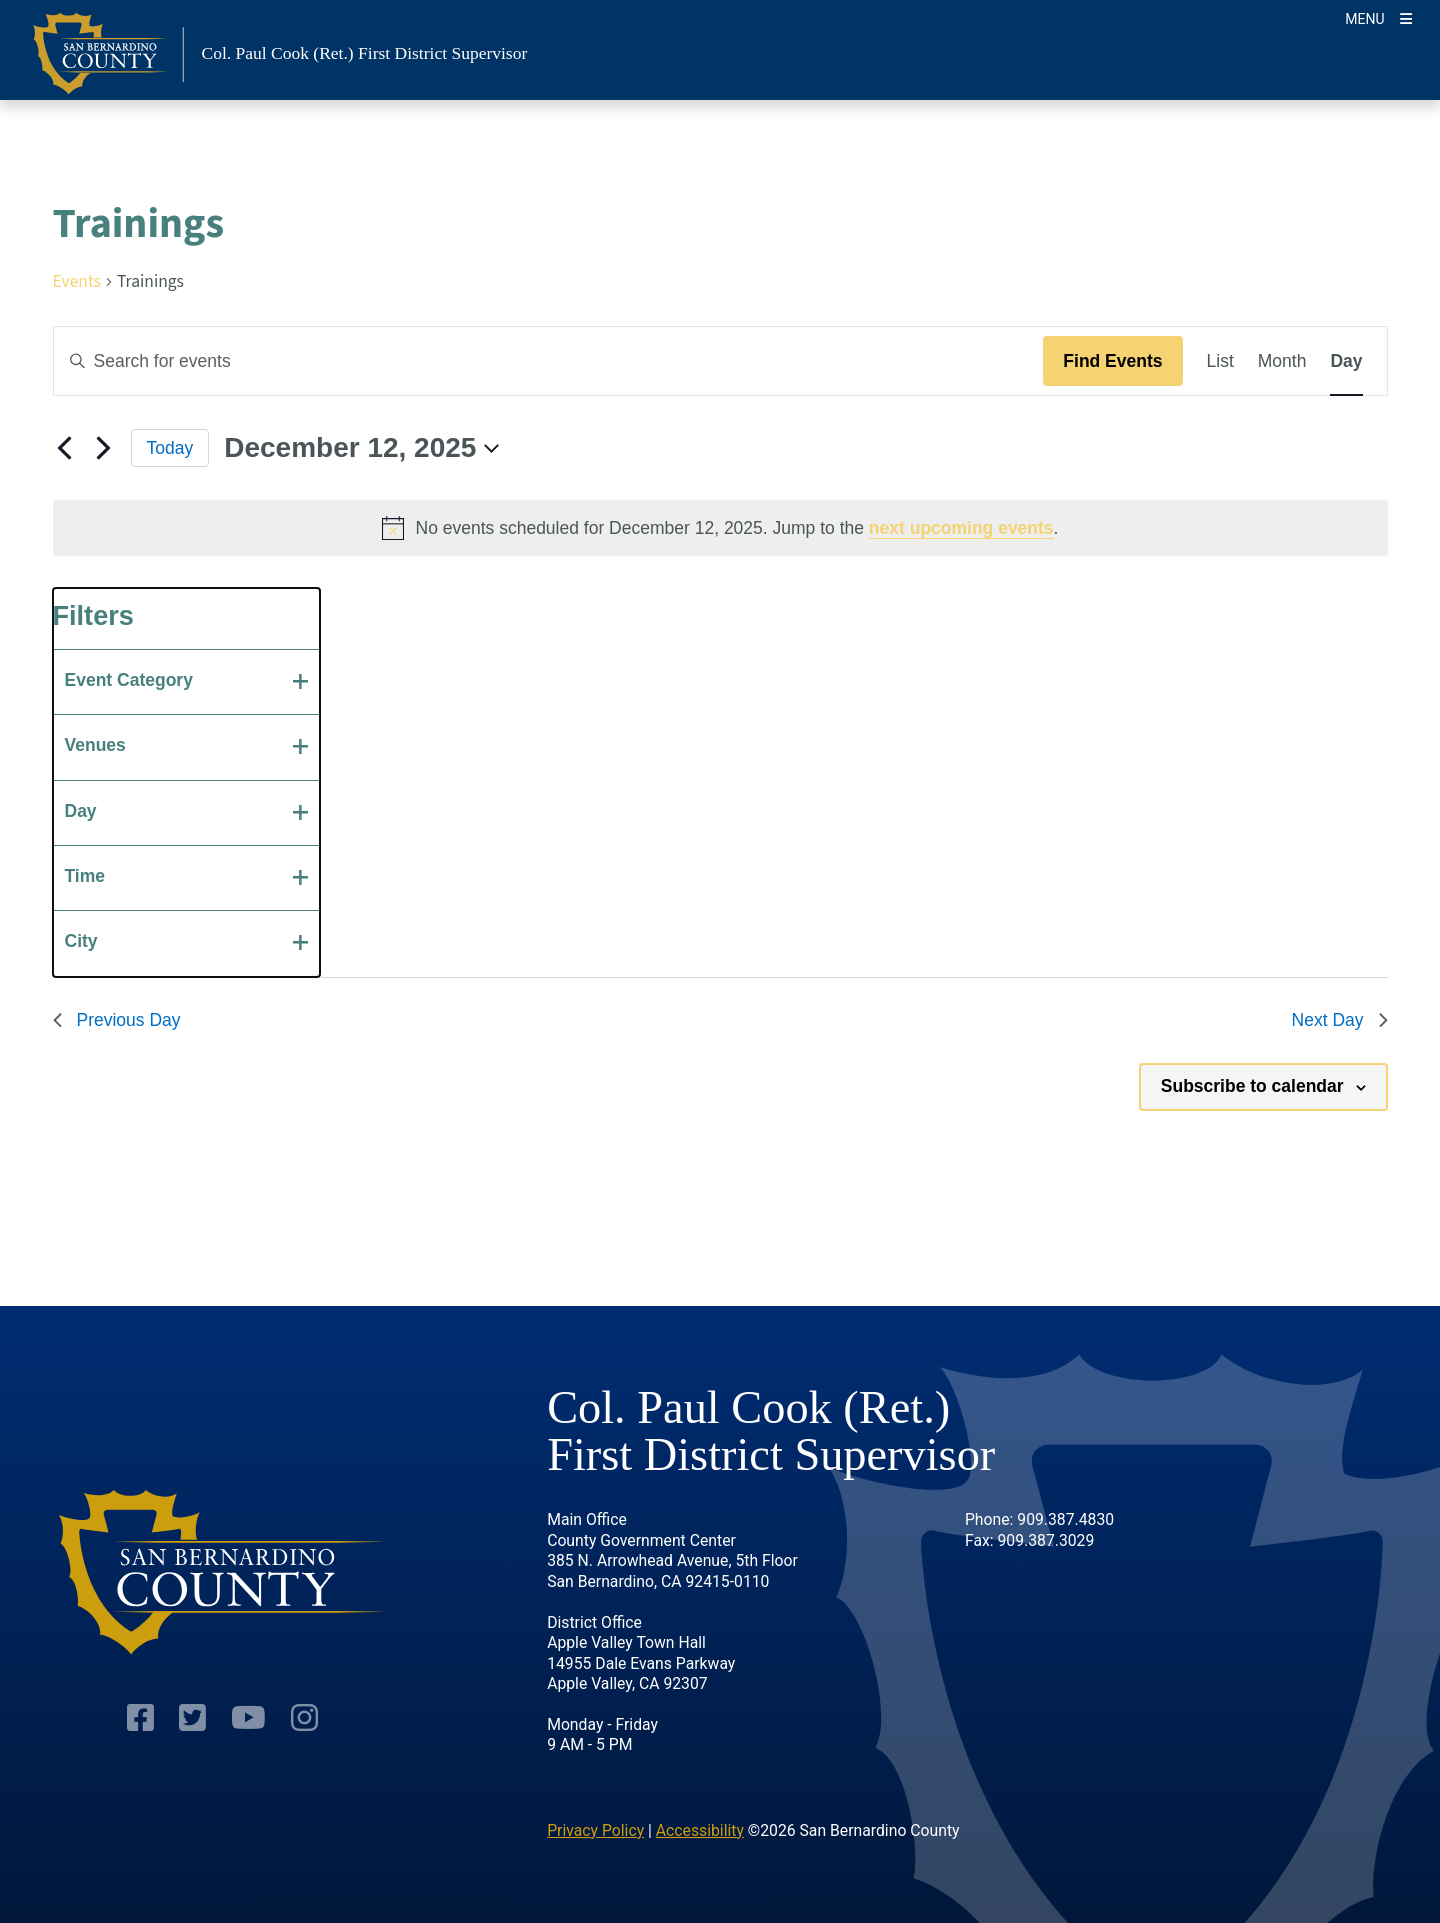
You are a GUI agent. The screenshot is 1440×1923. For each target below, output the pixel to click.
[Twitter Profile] (192, 1719)
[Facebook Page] (140, 1719)
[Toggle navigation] (1378, 17)
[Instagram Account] (304, 1719)
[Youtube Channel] (248, 1719)
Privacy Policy (595, 1830)
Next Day (1340, 1020)
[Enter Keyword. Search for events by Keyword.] (549, 361)
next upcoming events (961, 528)
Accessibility (700, 1830)
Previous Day (117, 1020)
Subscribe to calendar (1252, 1086)
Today (170, 448)
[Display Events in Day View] (1346, 361)
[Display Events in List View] (1220, 361)
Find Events (1112, 361)
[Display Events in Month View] (1282, 361)
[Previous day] (65, 448)
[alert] (720, 528)
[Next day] (104, 448)
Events (77, 283)
